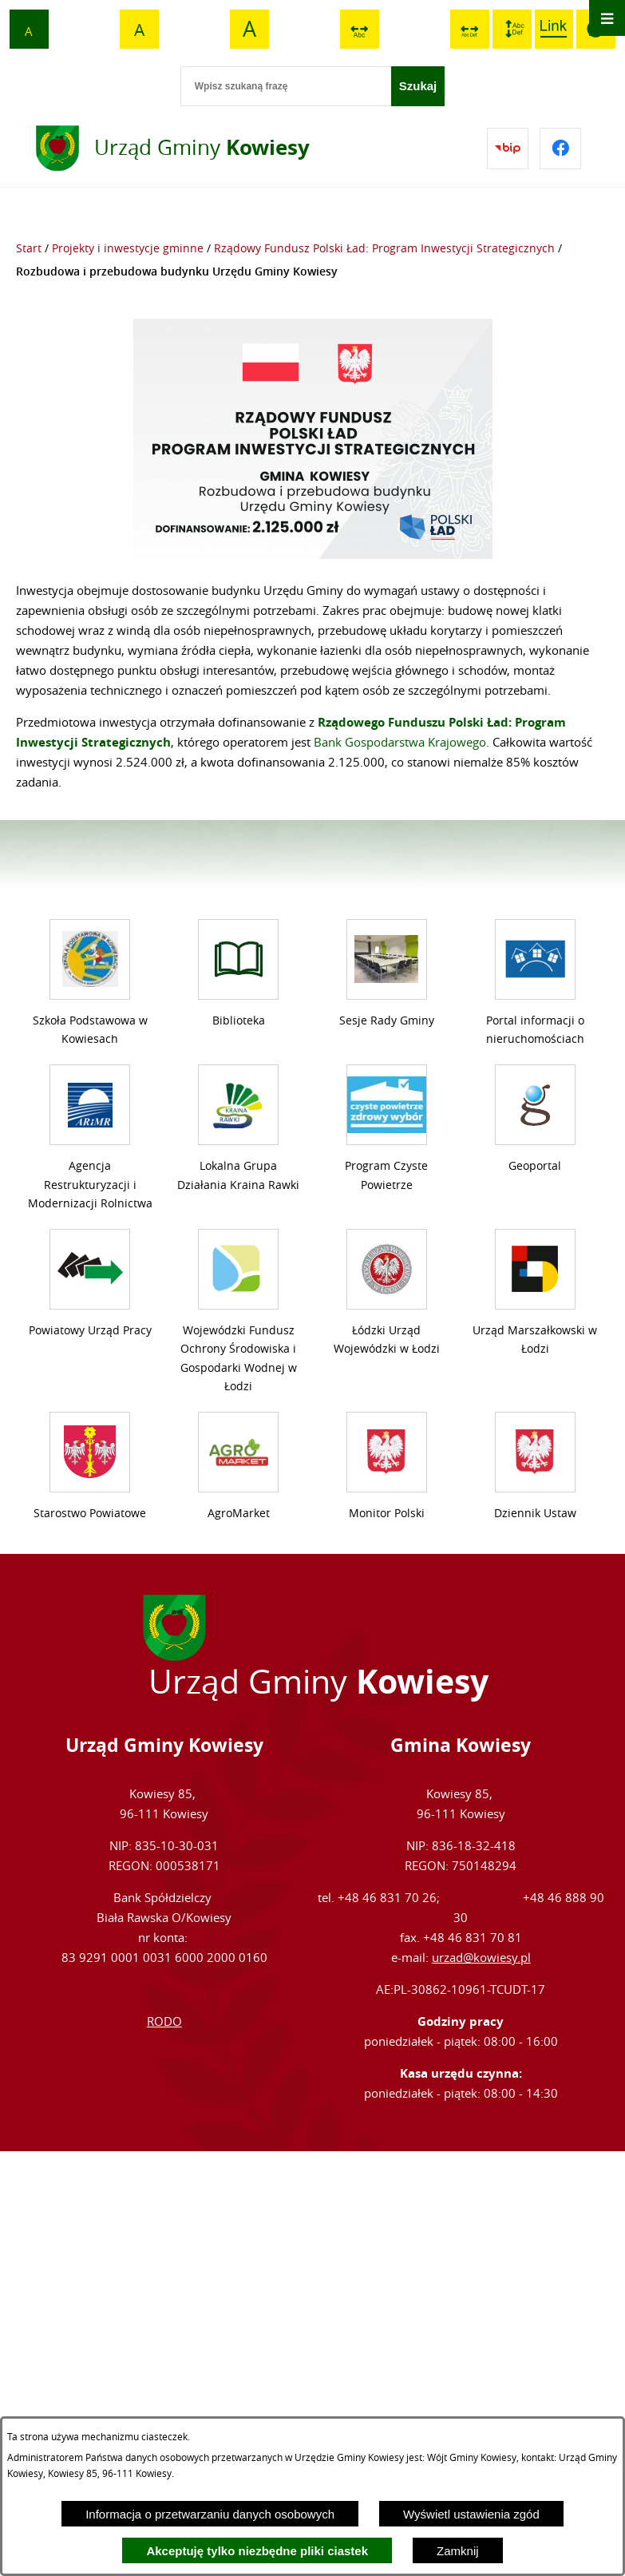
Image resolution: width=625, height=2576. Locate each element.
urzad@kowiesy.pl (481, 1922)
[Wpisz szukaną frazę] (285, 86)
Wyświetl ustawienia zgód (471, 2514)
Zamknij (458, 2551)
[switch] (359, 29)
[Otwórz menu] (607, 18)
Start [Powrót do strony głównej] (29, 248)
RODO (164, 1986)
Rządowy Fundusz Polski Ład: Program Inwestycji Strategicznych (384, 248)
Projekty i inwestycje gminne (128, 248)
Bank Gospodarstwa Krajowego (400, 742)
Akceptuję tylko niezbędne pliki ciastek (257, 2551)
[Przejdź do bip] (508, 148)
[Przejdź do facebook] (560, 148)
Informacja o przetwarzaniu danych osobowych (209, 2514)
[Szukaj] (418, 86)
